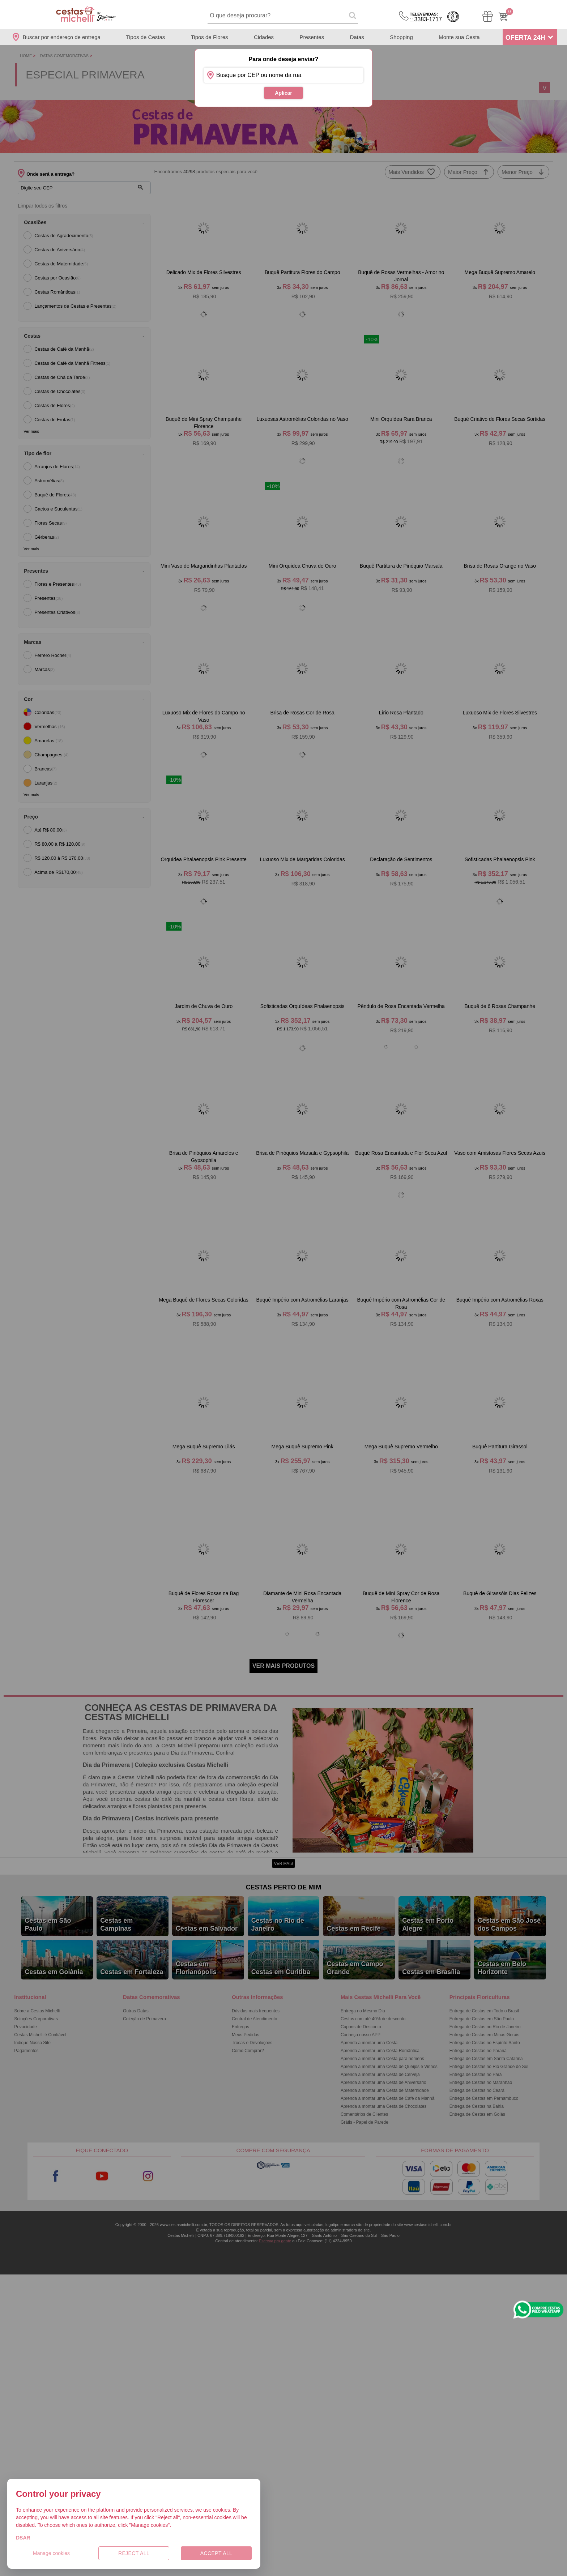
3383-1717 (426, 17)
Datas (357, 37)
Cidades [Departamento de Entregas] (264, 37)
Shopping (401, 37)
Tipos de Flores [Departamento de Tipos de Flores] (209, 37)
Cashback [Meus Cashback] (453, 16)
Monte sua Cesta (459, 37)
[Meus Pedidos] (487, 16)
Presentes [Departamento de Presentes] (312, 37)
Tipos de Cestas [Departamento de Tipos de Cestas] (145, 37)
